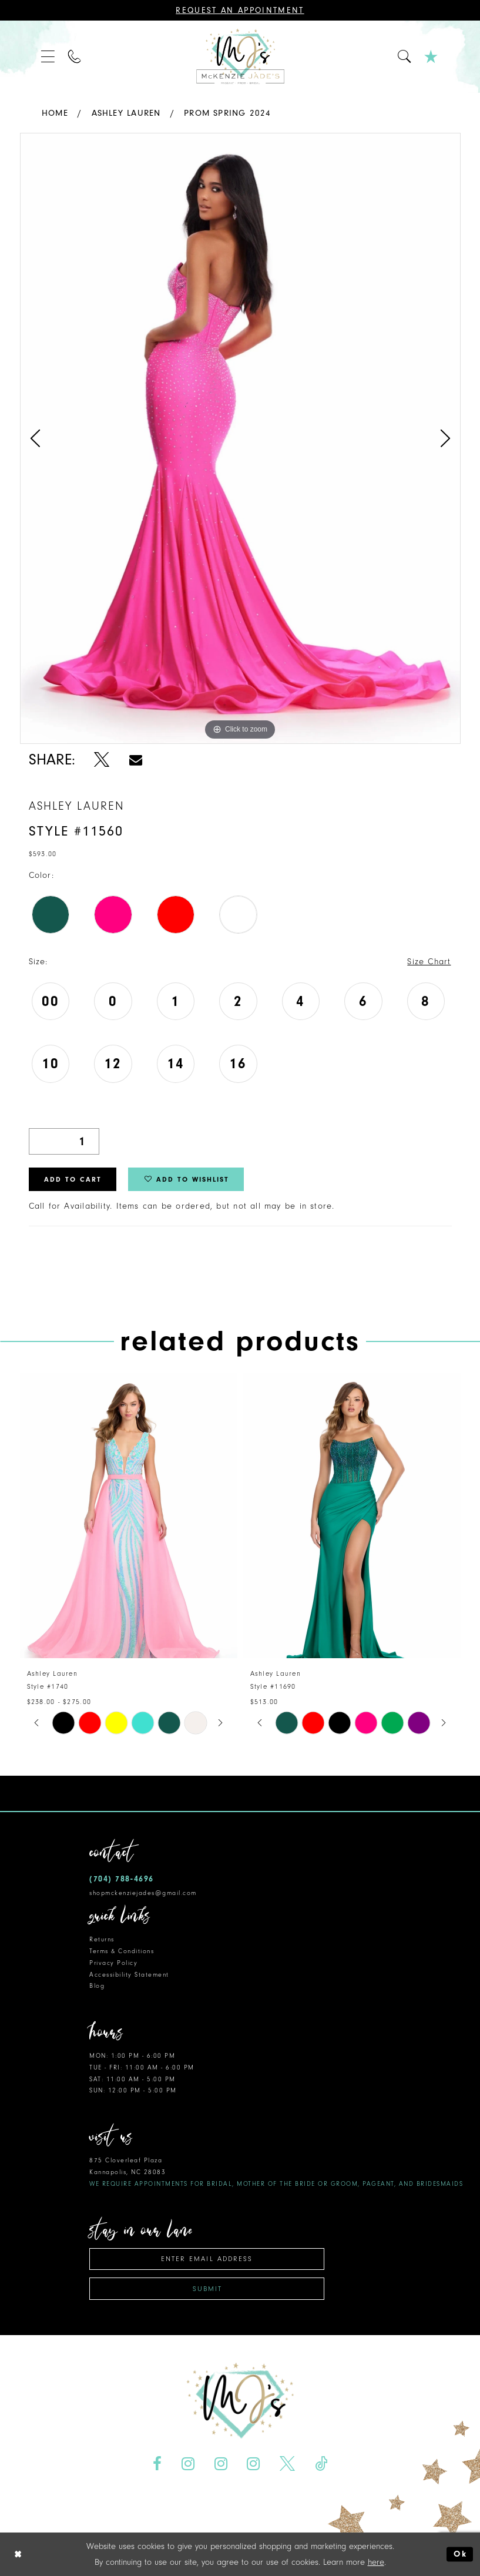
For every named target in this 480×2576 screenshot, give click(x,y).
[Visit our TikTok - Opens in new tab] (321, 2463)
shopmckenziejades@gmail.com (143, 1893)
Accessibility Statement (129, 1974)
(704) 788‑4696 (121, 1879)
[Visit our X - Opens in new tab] (287, 2463)
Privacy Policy (113, 1963)
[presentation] (128, 1515)
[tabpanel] (240, 438)
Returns (102, 1939)
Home (55, 113)
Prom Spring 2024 (227, 113)
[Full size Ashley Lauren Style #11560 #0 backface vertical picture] (240, 438)
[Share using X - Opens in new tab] (101, 759)
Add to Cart (73, 1179)
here (376, 2562)
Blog (97, 1986)
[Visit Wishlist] (431, 56)
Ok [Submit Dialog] (460, 2554)
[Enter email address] (206, 2259)
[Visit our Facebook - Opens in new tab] (157, 2463)
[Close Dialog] (18, 2554)
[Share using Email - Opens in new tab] (135, 759)
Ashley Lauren (126, 113)
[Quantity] (64, 1141)
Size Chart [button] (429, 962)
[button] (48, 56)
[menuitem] (48, 56)
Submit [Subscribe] (207, 2289)
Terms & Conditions (121, 1951)
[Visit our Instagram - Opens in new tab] (187, 2463)
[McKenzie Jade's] (240, 57)
